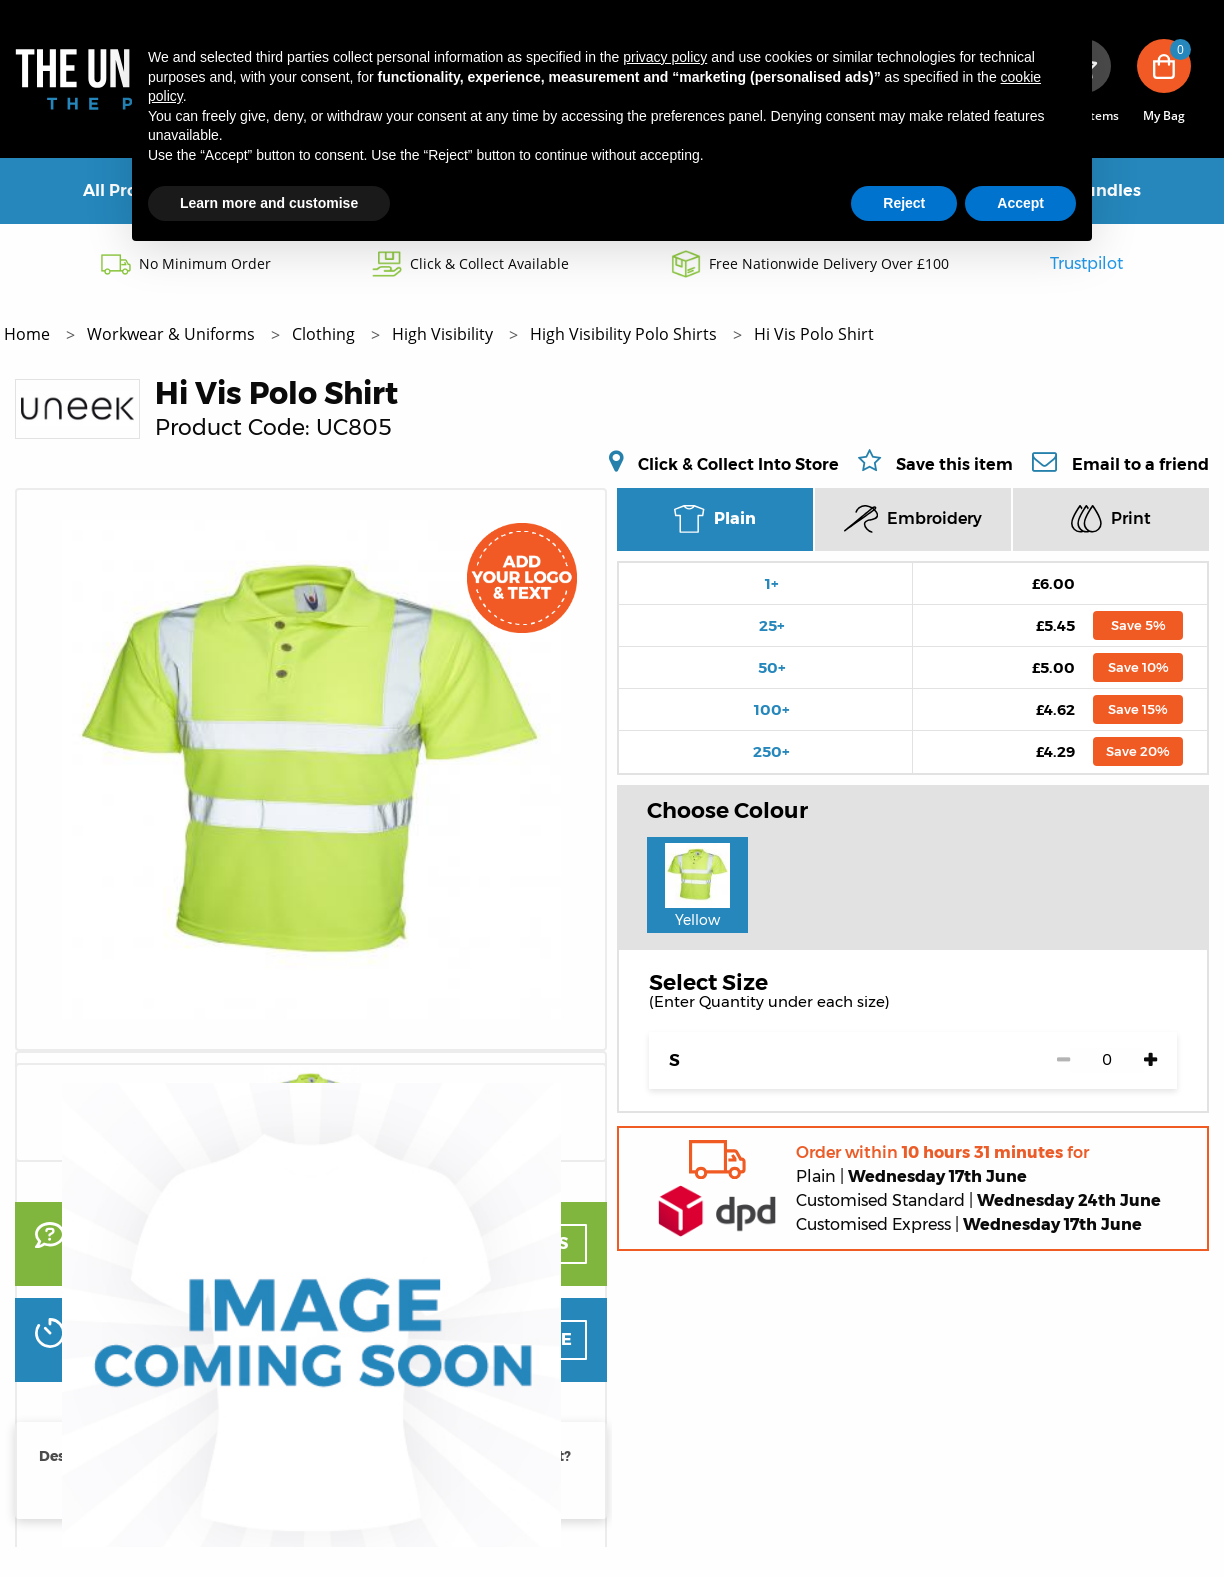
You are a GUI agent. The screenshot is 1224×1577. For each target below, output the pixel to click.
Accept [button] (1020, 203)
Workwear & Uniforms (173, 334)
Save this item (954, 464)
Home (29, 334)
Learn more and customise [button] (269, 203)
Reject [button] (904, 203)
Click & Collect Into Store (738, 464)
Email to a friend (1140, 464)
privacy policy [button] (665, 57)
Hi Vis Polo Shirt (814, 334)
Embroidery (913, 519)
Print (1111, 518)
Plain (714, 519)
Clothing (325, 334)
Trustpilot (1086, 263)
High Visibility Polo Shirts (625, 334)
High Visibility (444, 334)
